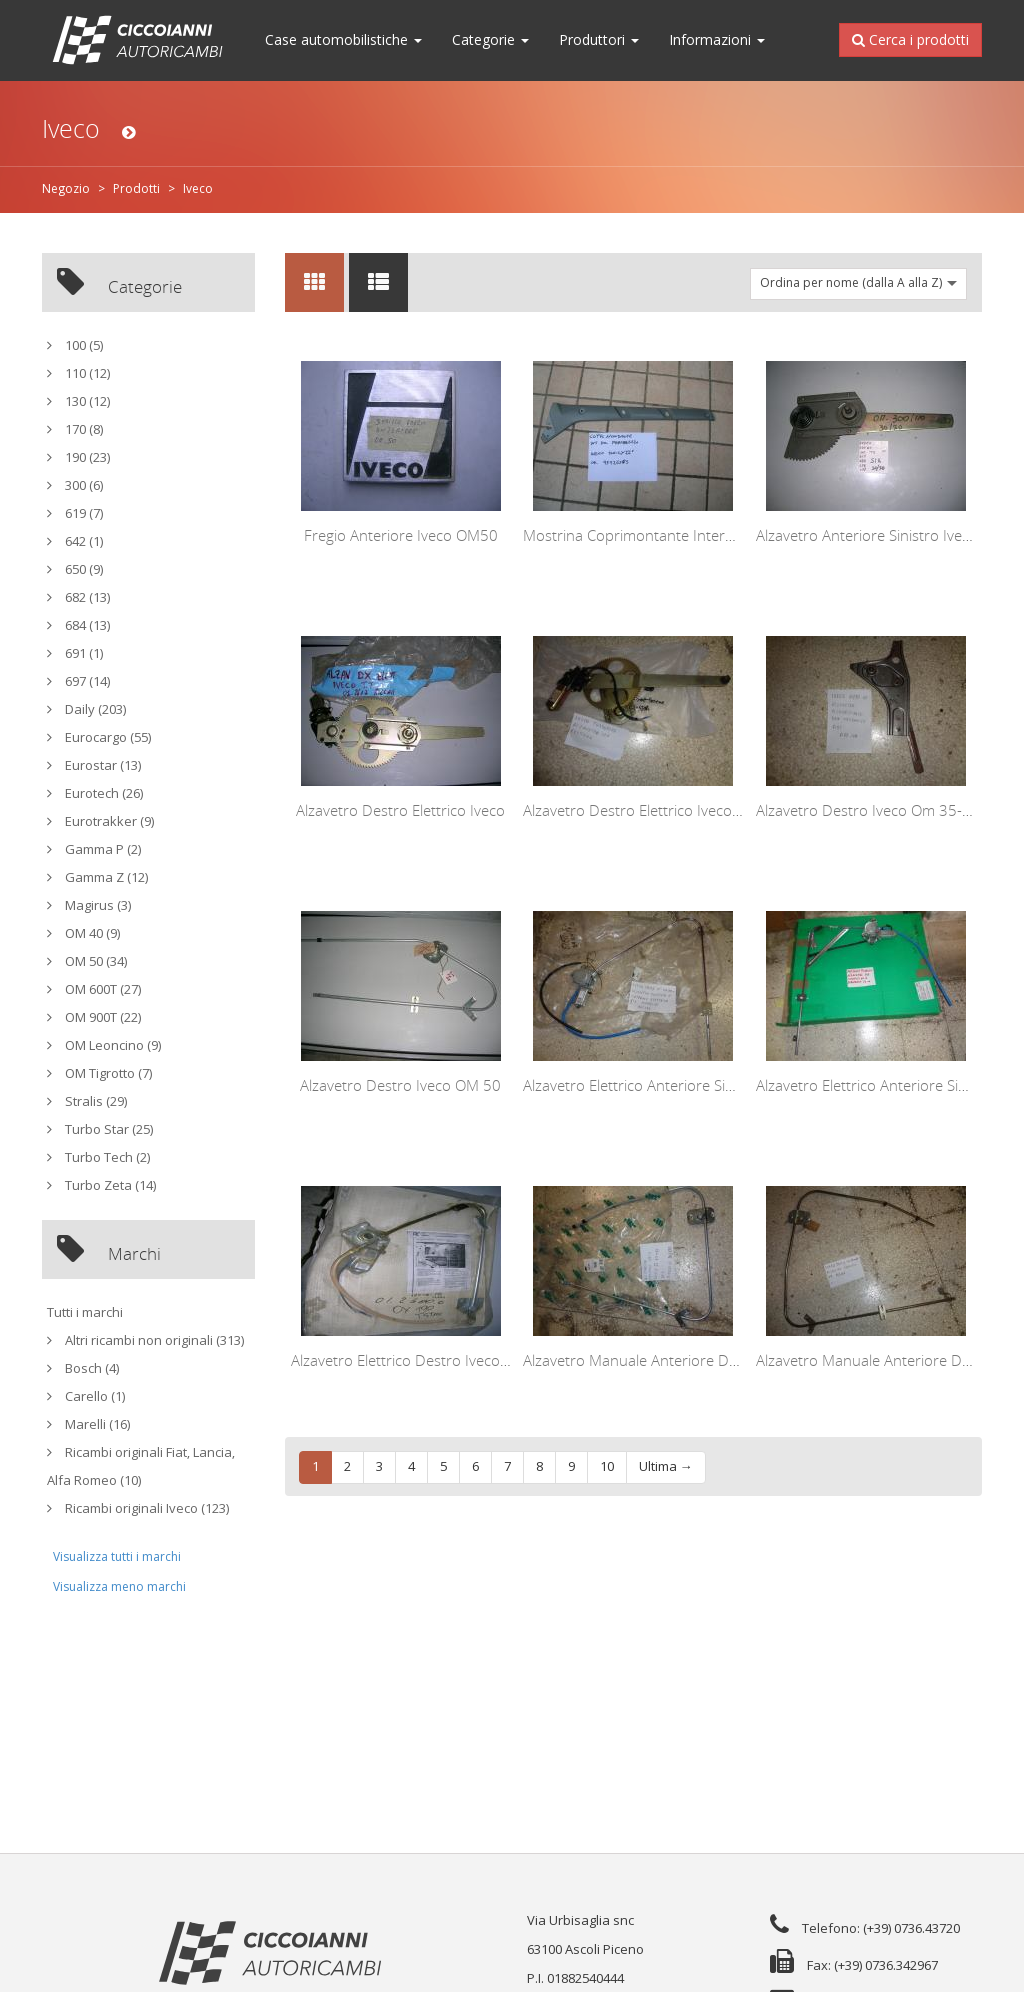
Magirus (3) (89, 905)
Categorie (490, 40)
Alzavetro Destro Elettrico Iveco (400, 810)
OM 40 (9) (83, 933)
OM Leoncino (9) (104, 1045)
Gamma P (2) (94, 849)
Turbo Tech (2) (98, 1157)
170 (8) (75, 429)
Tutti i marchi (85, 1312)
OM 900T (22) (94, 1017)
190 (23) (78, 457)
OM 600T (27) (94, 989)
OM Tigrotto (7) (99, 1073)
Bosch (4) (83, 1368)
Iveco (198, 189)
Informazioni (717, 40)
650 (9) (75, 569)
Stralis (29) (87, 1101)
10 (607, 1466)
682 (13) (78, 597)
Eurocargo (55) (99, 737)
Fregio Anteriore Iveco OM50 (401, 535)
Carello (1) (86, 1396)
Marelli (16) (88, 1424)
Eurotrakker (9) (100, 821)
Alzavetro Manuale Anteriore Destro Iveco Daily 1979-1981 (721, 1360)
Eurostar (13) (94, 765)
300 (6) (75, 485)
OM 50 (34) (87, 961)
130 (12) (78, 401)
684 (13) (78, 625)
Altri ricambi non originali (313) (145, 1340)
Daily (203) (86, 709)
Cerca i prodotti (910, 38)
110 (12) (78, 373)
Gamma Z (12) (97, 877)
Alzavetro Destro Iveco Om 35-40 (868, 810)
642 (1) (75, 541)
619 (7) (75, 513)
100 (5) (75, 345)
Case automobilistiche (343, 40)
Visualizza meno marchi (119, 1587)
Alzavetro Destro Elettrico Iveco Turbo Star (665, 810)
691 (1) (75, 653)
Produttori (599, 40)
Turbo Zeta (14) (101, 1185)
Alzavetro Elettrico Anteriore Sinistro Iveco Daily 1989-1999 (721, 1085)
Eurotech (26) (95, 793)
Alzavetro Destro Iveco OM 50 (400, 1085)
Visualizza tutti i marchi (117, 1557)
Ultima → (666, 1466)
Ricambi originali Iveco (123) (138, 1508)
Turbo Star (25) (100, 1129)
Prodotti (136, 189)
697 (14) (78, 681)
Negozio (66, 189)
